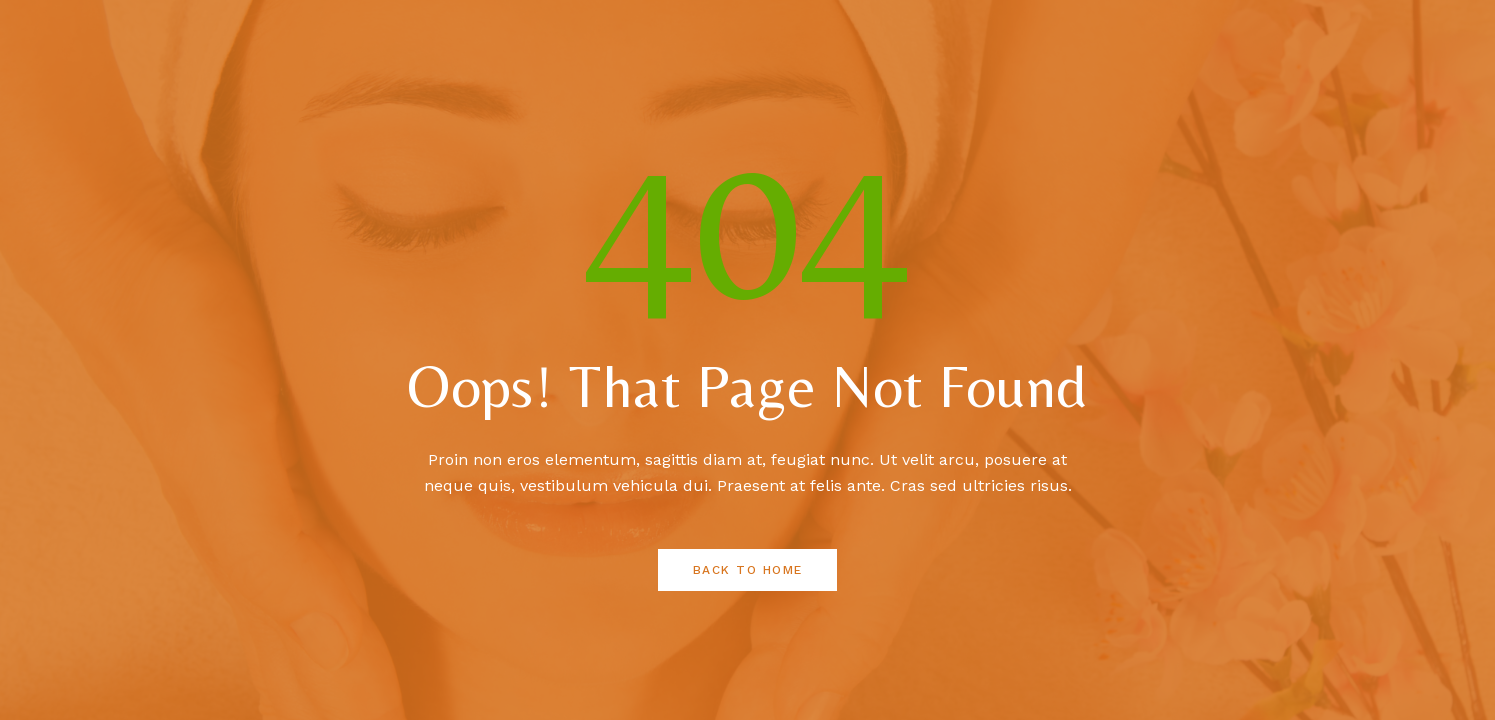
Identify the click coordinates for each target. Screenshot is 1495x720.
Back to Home (748, 570)
